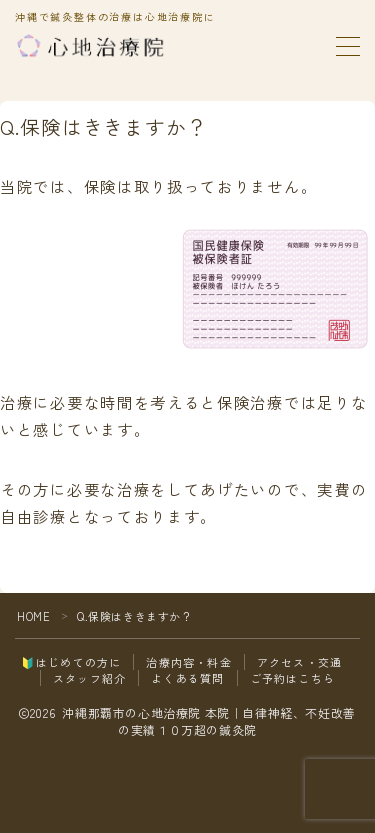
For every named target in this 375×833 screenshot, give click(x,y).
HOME (33, 616)
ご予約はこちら (292, 678)
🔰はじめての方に (71, 662)
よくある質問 (187, 678)
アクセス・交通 (299, 662)
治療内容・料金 (188, 662)
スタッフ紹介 (89, 678)
